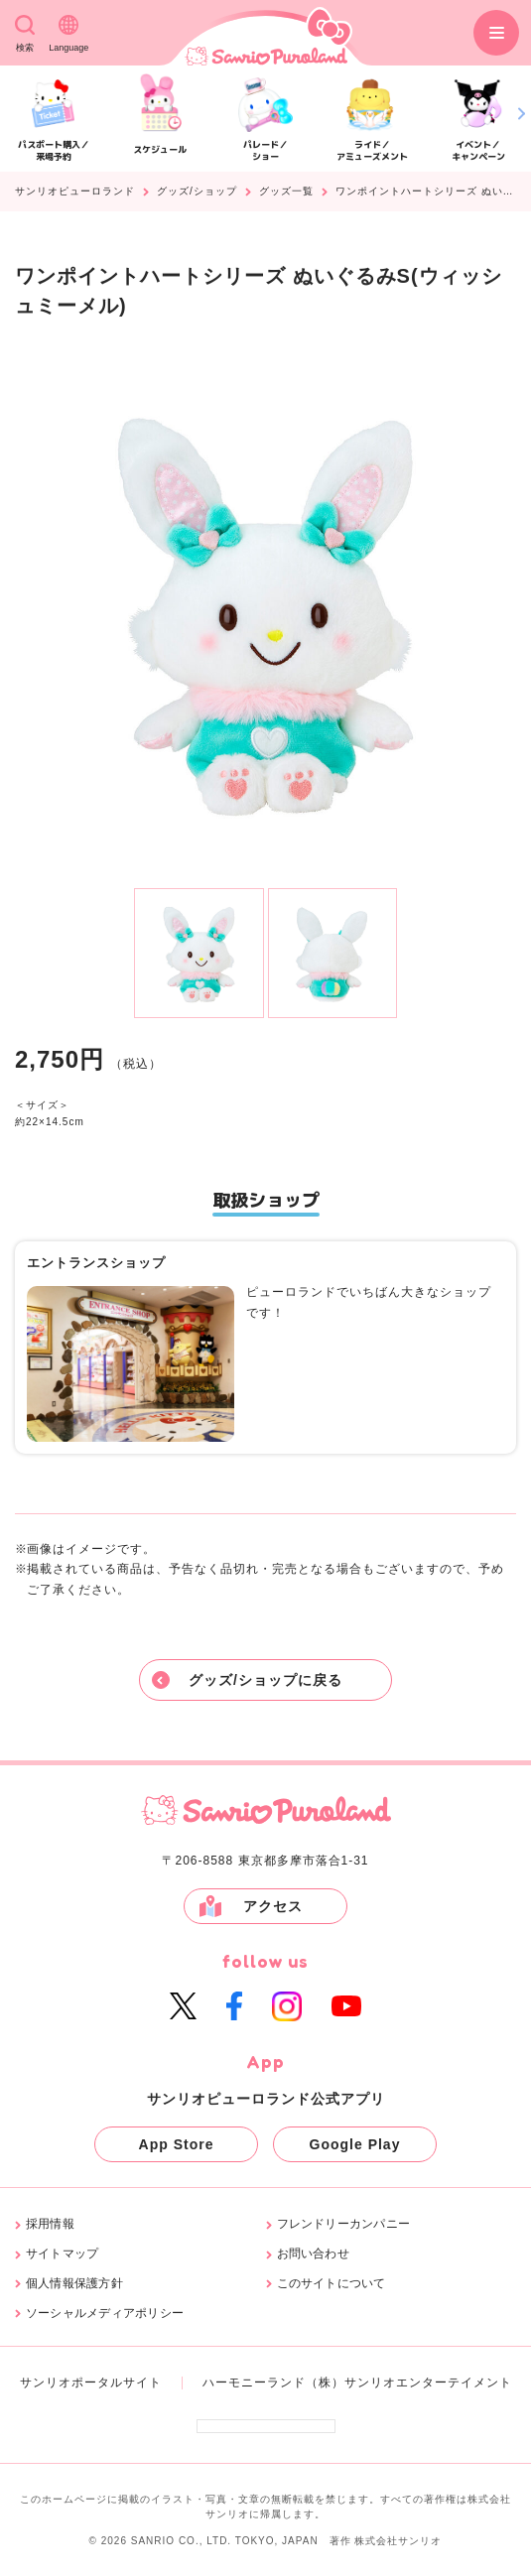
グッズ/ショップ (197, 191)
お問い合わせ (313, 2254)
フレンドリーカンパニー (344, 2224)
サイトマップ (62, 2254)
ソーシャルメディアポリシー (105, 2313)
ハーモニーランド (254, 2382)
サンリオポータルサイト (91, 2382)
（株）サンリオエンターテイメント (409, 2382)
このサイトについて (331, 2283)
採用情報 (50, 2224)
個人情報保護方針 (74, 2283)
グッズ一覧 (286, 191)
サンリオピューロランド (75, 191)
